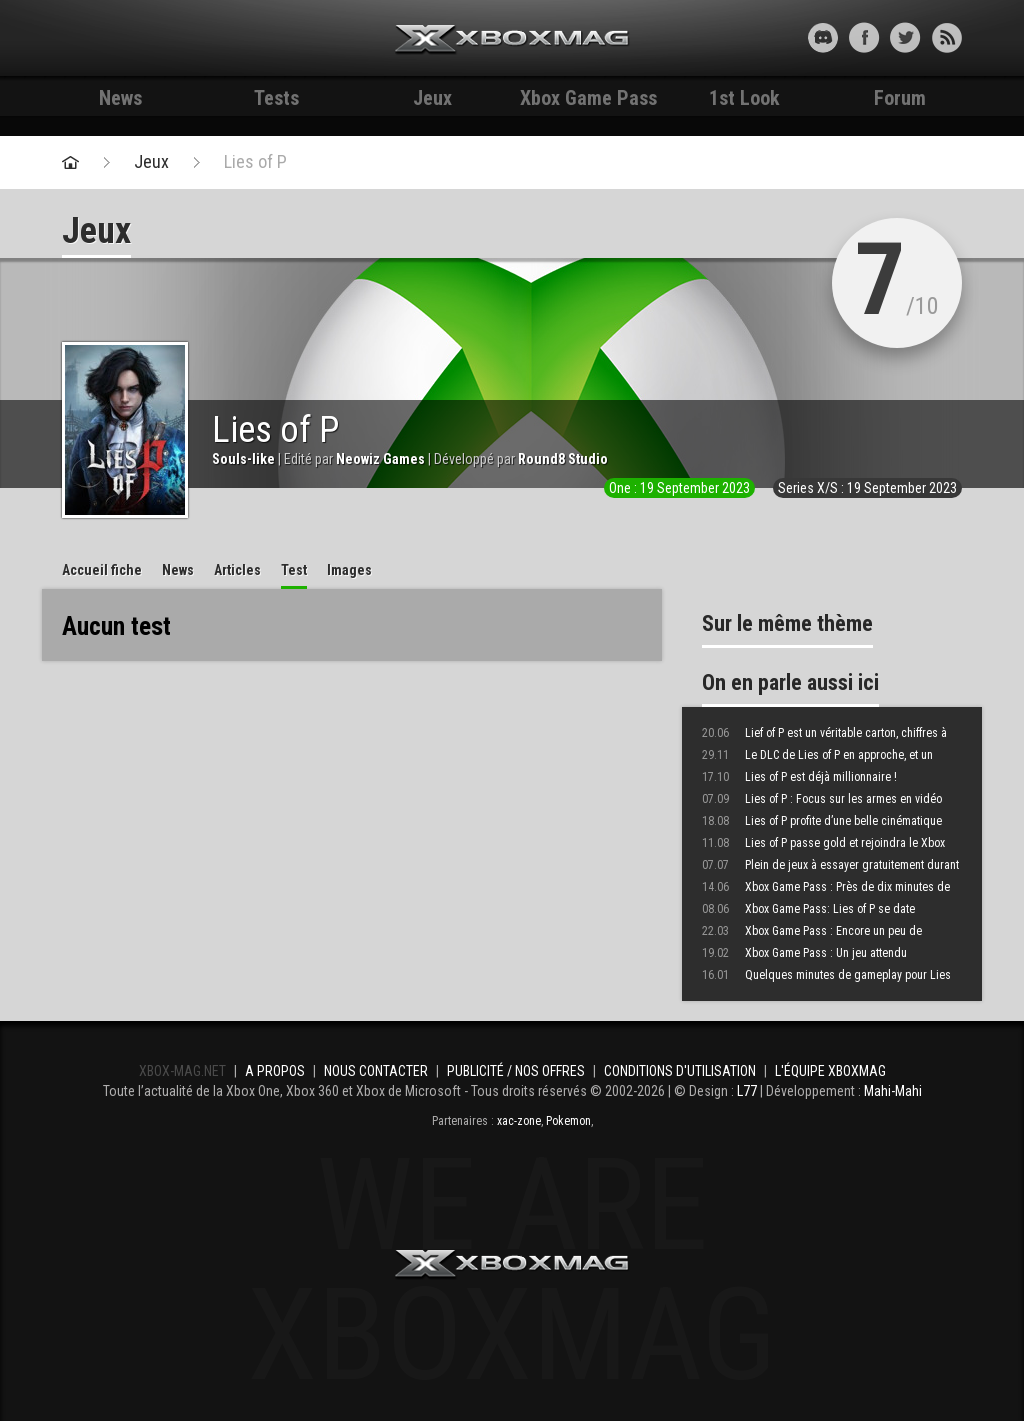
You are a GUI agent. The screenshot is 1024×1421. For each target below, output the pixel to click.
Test (294, 570)
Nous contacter (376, 1071)
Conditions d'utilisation (680, 1071)
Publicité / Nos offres (516, 1071)
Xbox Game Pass (588, 98)
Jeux (432, 98)
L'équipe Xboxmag (830, 1071)
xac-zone (519, 1121)
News (120, 98)
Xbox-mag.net (512, 40)
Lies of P (255, 162)
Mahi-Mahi (893, 1091)
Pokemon (568, 1121)
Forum (900, 98)
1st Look (744, 98)
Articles (237, 570)
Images (349, 570)
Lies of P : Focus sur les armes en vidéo (822, 799)
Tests (276, 98)
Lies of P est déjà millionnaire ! (799, 777)
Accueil (102, 570)
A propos (275, 1071)
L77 (747, 1091)
